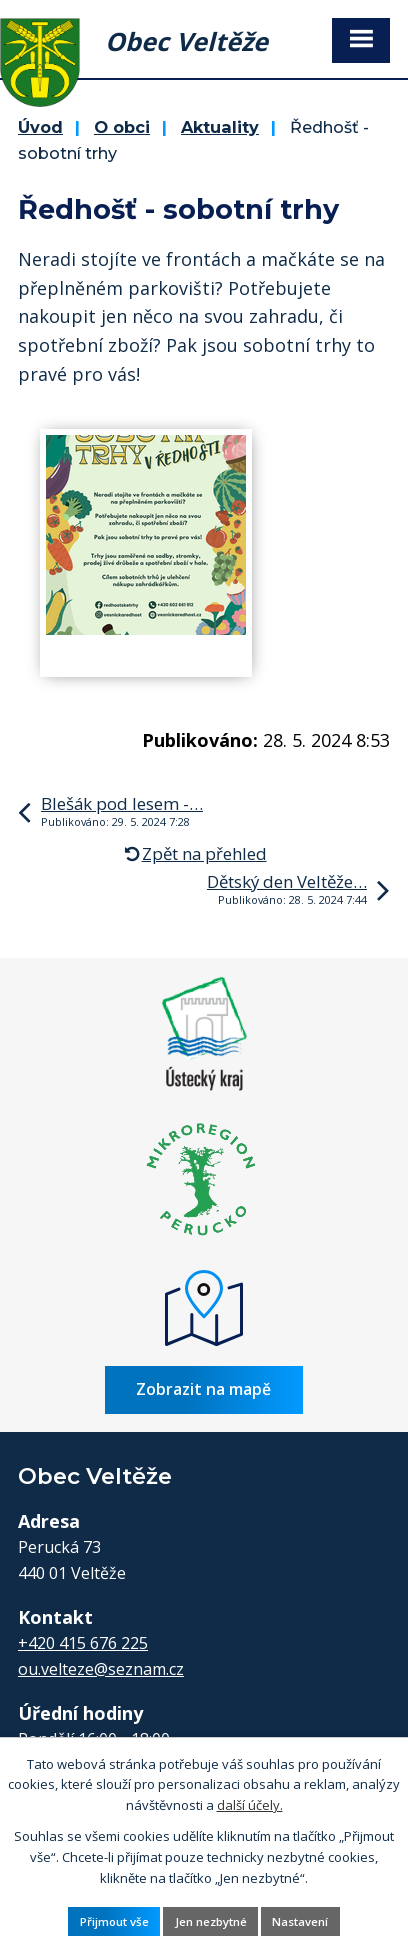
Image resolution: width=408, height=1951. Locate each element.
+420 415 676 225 (83, 1643)
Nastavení (300, 1921)
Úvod (40, 127)
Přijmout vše (114, 1921)
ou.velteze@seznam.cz (101, 1669)
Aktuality (220, 127)
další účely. (250, 1805)
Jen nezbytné (211, 1921)
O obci (122, 127)
